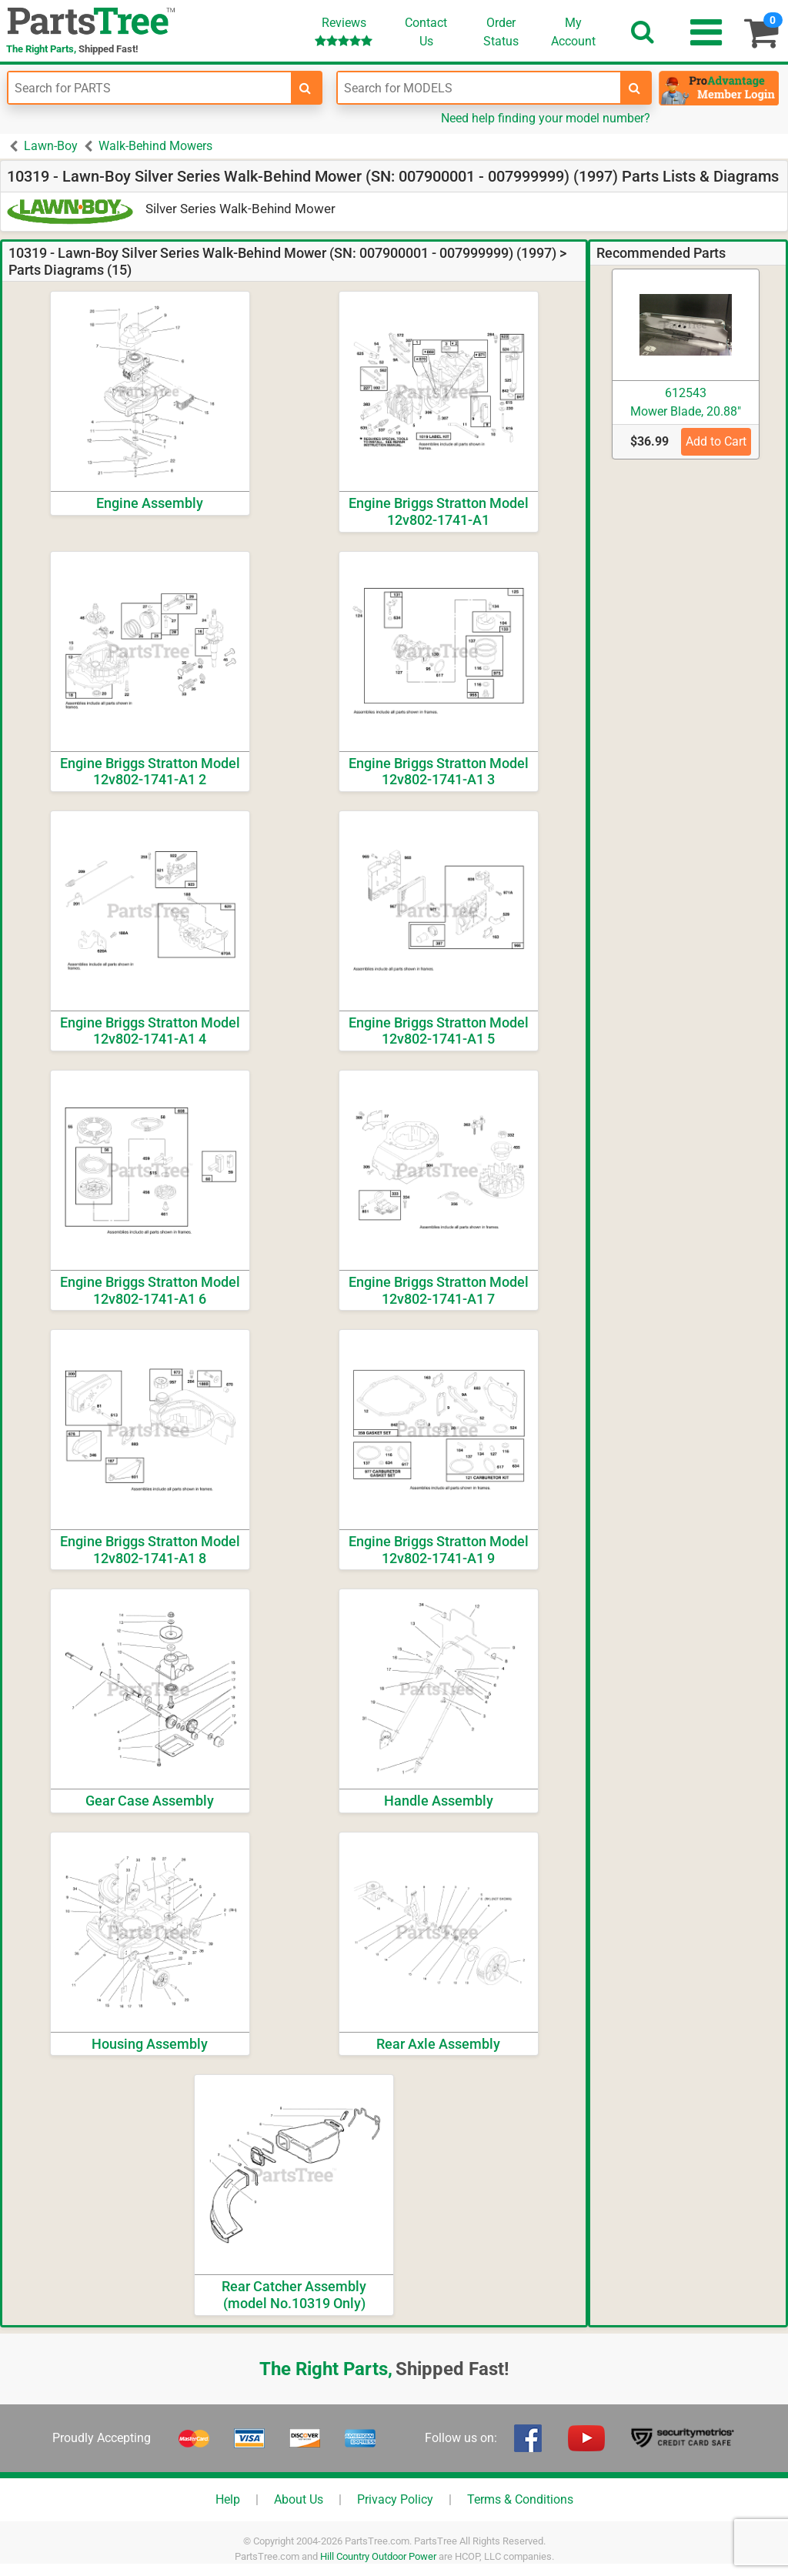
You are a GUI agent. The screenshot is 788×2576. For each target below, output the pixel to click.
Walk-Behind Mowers (155, 146)
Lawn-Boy (51, 146)
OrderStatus (501, 31)
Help (227, 2499)
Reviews (343, 31)
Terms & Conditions (520, 2499)
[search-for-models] (634, 87)
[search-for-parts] (305, 87)
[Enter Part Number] (149, 87)
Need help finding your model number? (545, 118)
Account (573, 31)
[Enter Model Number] (479, 87)
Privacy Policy (395, 2499)
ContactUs (426, 31)
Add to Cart (716, 441)
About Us (298, 2499)
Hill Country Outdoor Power (378, 2556)
